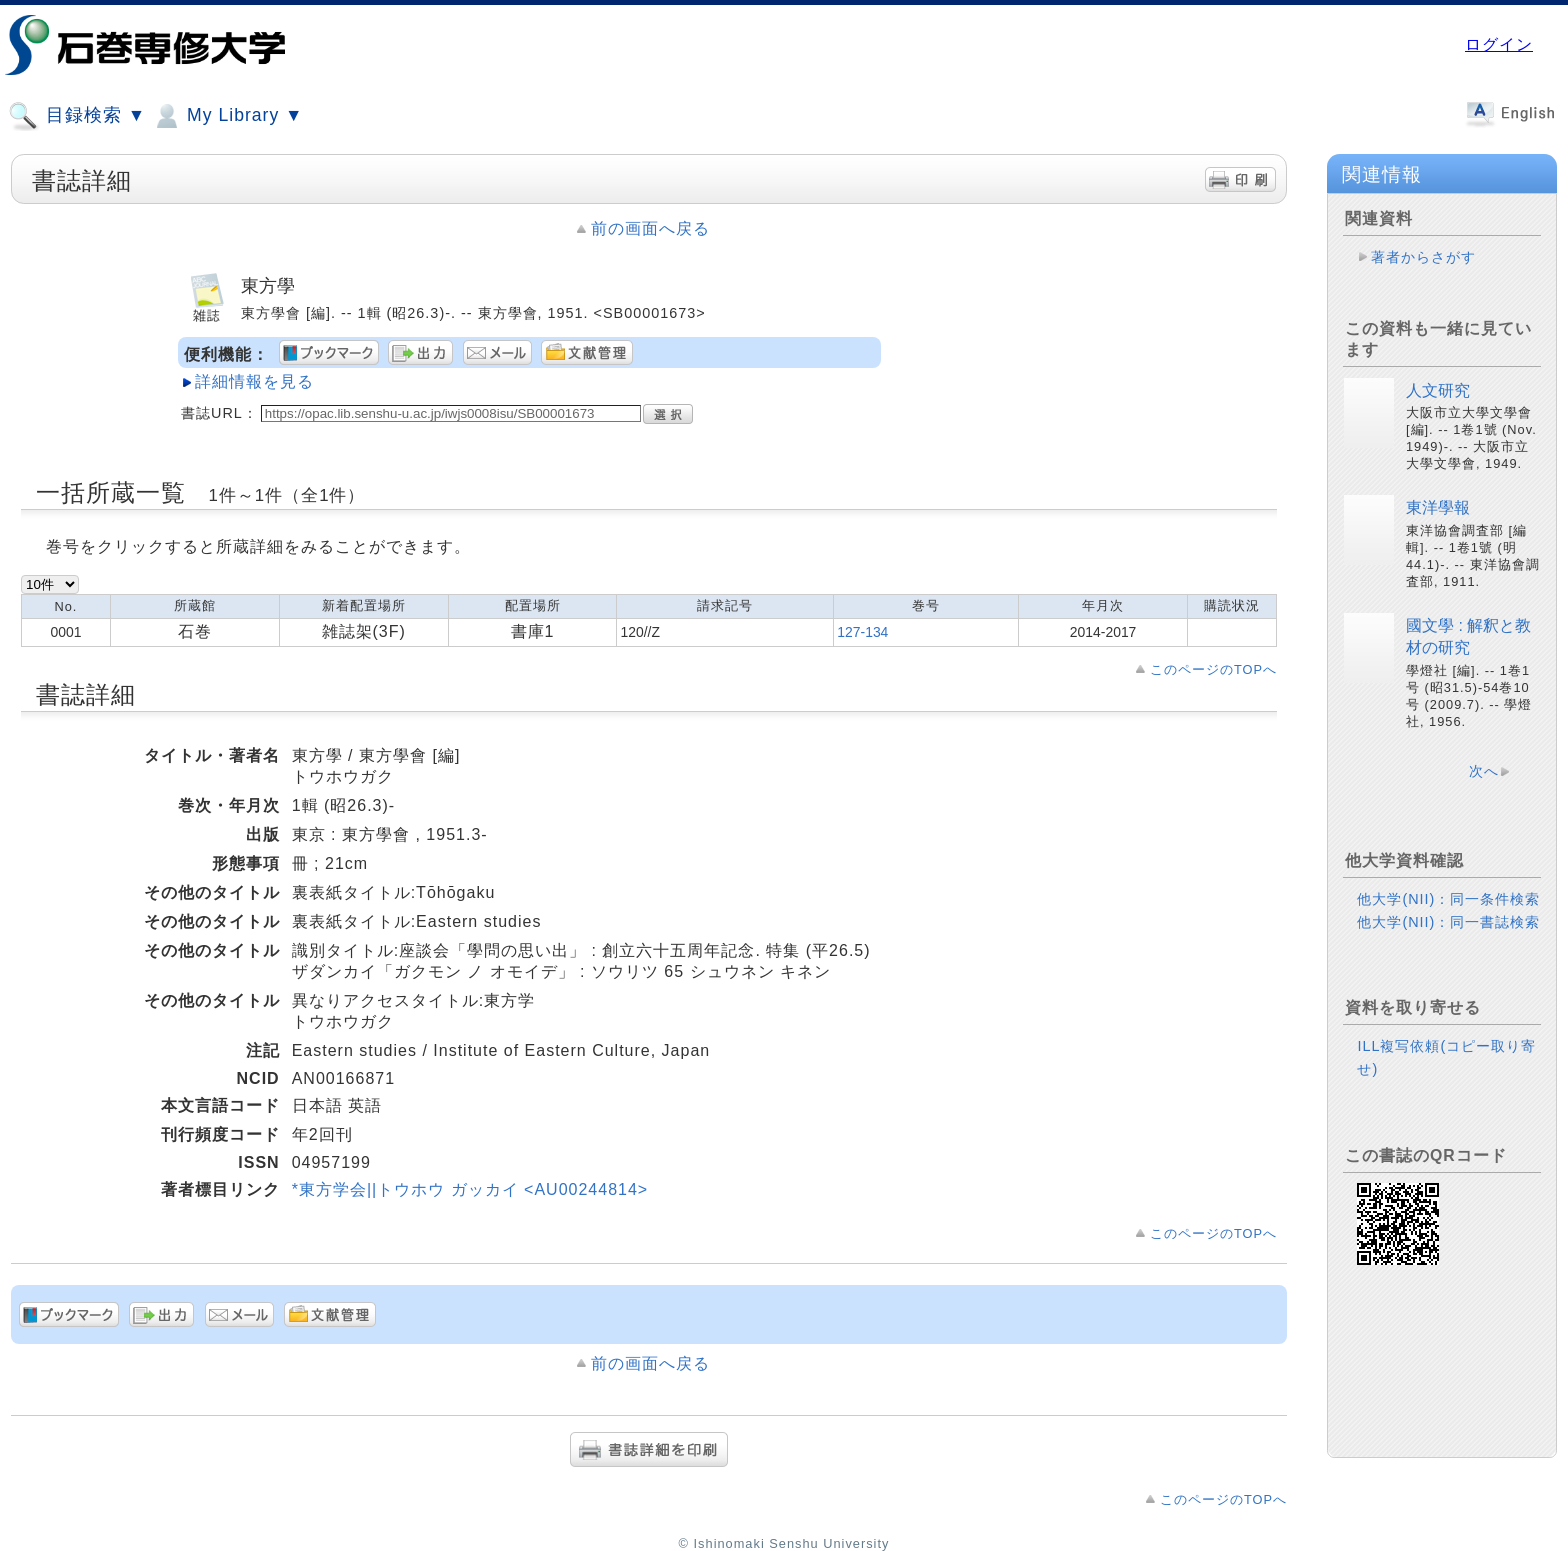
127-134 (862, 632)
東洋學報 (1438, 507)
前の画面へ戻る (650, 228)
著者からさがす (1423, 257)
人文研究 (1438, 390)
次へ (1484, 771)
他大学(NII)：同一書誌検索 (1448, 922)
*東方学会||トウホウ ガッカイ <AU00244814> (470, 1189)
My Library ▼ (227, 116)
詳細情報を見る (254, 381)
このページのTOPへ (1213, 669)
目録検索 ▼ (77, 116)
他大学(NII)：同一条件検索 (1448, 899)
